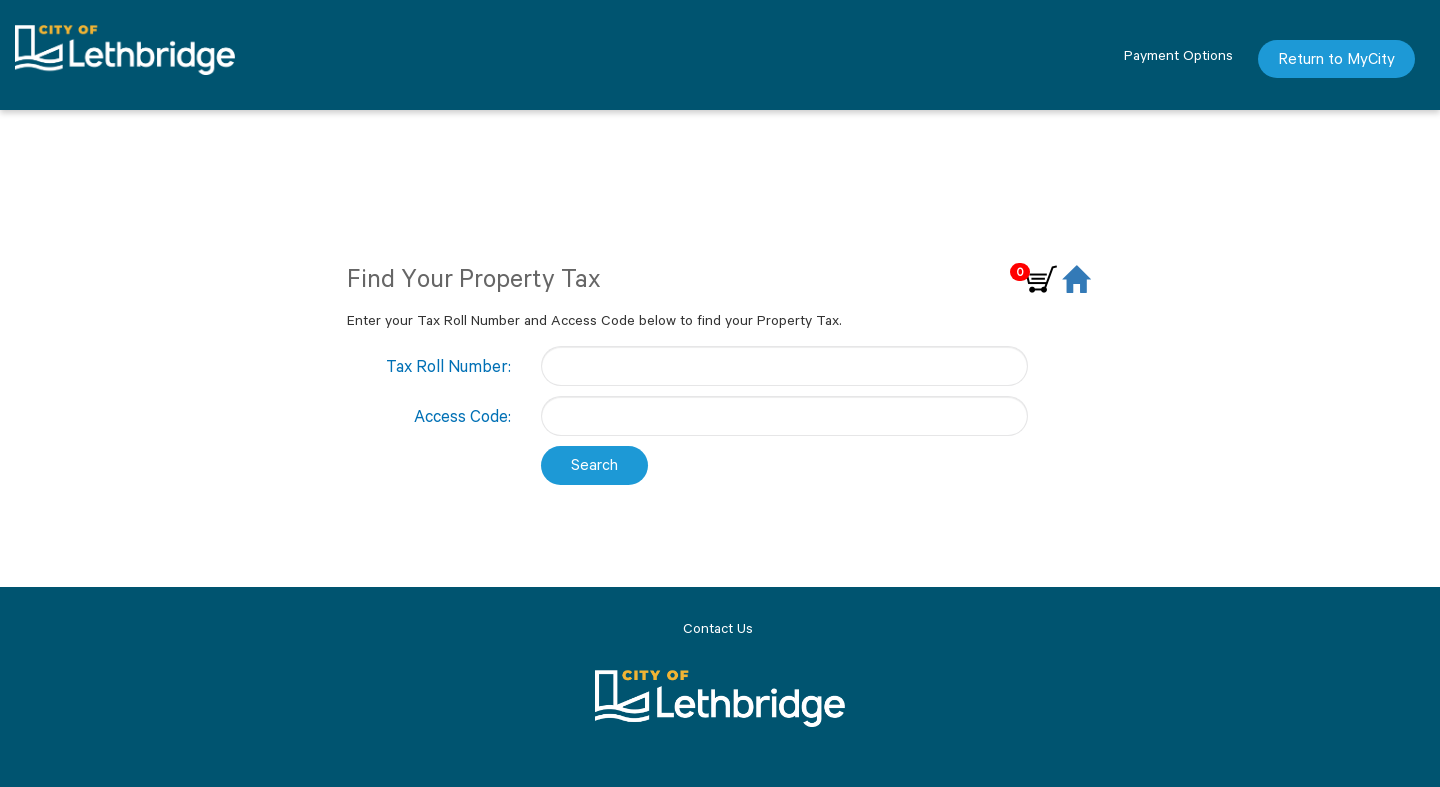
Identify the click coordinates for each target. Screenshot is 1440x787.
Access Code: (462, 416)
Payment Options (1178, 55)
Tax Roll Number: (448, 366)
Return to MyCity (1336, 58)
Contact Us (718, 628)
